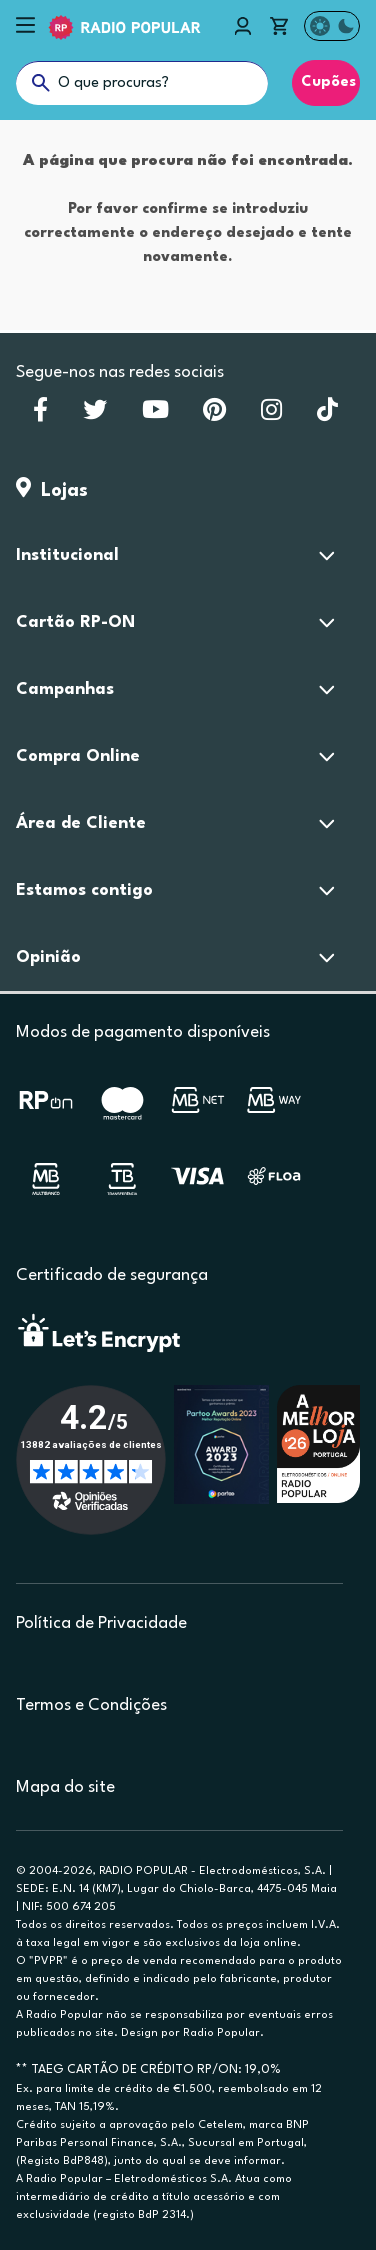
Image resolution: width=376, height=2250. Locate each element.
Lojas (52, 491)
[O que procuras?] (142, 83)
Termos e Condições (91, 1705)
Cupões (326, 82)
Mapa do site (65, 1787)
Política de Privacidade (101, 1623)
